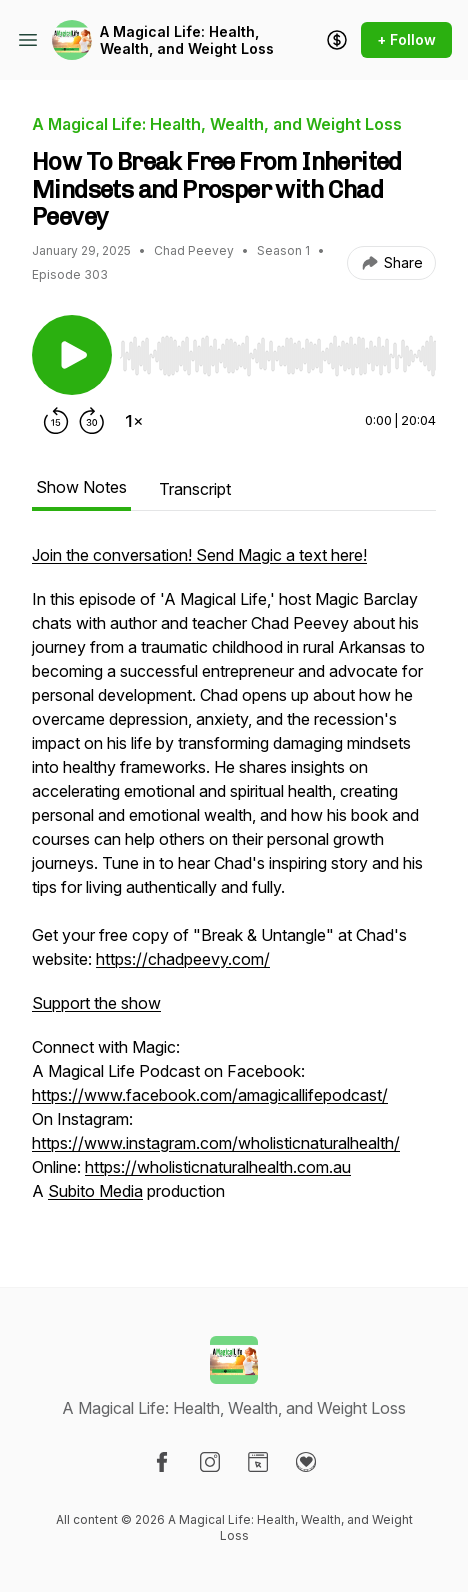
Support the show (96, 1003)
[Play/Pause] (72, 355)
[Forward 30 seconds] (92, 421)
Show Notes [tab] (81, 487)
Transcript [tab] (195, 489)
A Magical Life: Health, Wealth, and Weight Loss (187, 40)
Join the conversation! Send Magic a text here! (199, 555)
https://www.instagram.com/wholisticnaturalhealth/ (216, 1143)
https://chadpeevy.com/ (183, 959)
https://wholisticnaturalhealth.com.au (218, 1167)
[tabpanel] (234, 883)
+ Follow (406, 39)
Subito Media (95, 1191)
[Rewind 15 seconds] (56, 421)
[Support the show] (337, 40)
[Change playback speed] (134, 421)
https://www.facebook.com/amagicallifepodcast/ (210, 1095)
